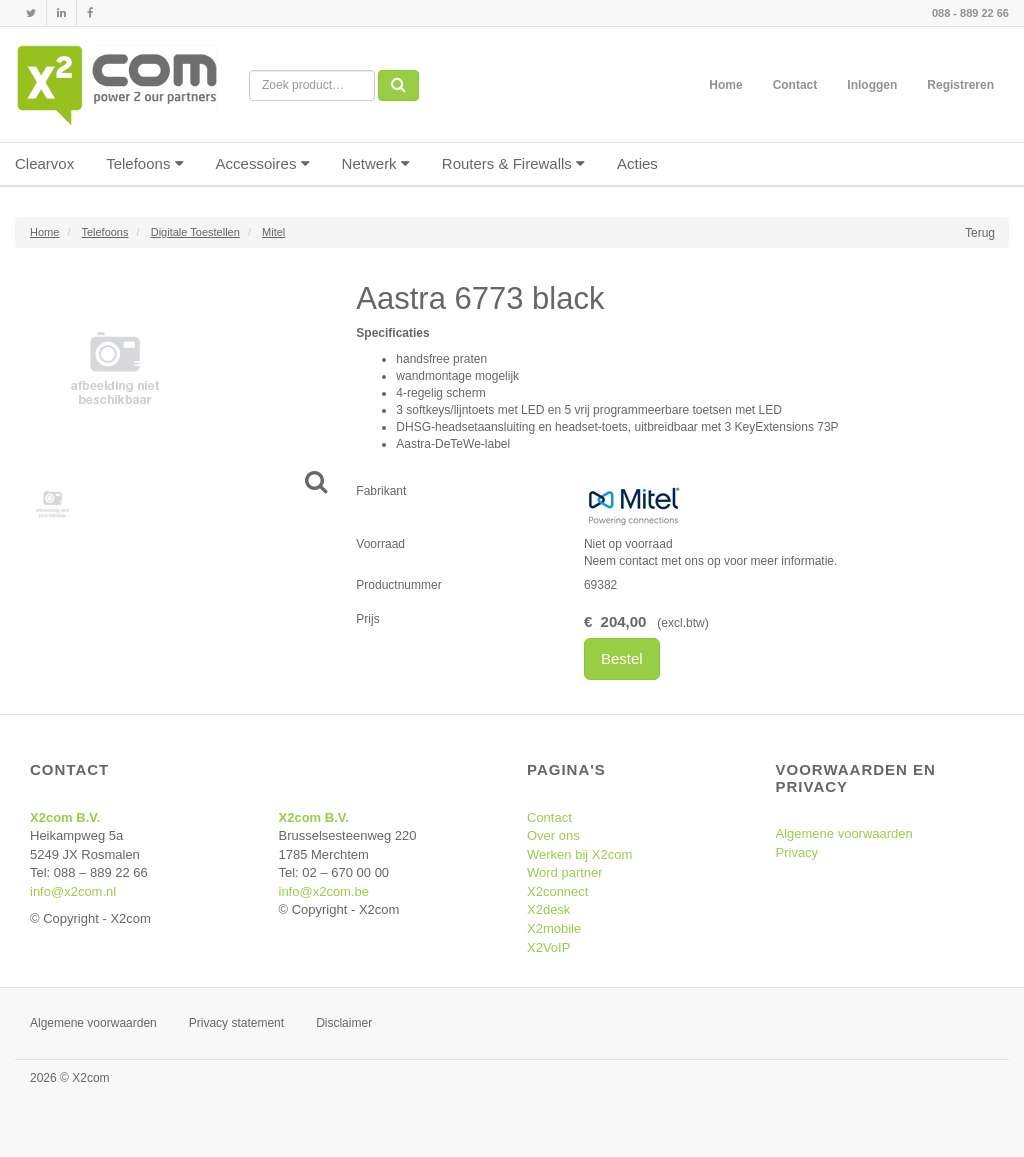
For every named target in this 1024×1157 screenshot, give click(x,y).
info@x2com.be (324, 891)
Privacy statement (236, 1023)
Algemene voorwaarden (844, 833)
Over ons (553, 835)
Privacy (797, 852)
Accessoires (263, 163)
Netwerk (376, 163)
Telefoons (144, 163)
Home (725, 85)
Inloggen (872, 85)
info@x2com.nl (73, 891)
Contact (795, 85)
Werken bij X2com (579, 854)
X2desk (548, 909)
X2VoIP (548, 947)
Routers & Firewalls (513, 163)
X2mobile (554, 928)
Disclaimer (344, 1023)
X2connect (557, 891)
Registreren (960, 85)
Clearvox (44, 163)
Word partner (565, 872)
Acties (637, 163)
